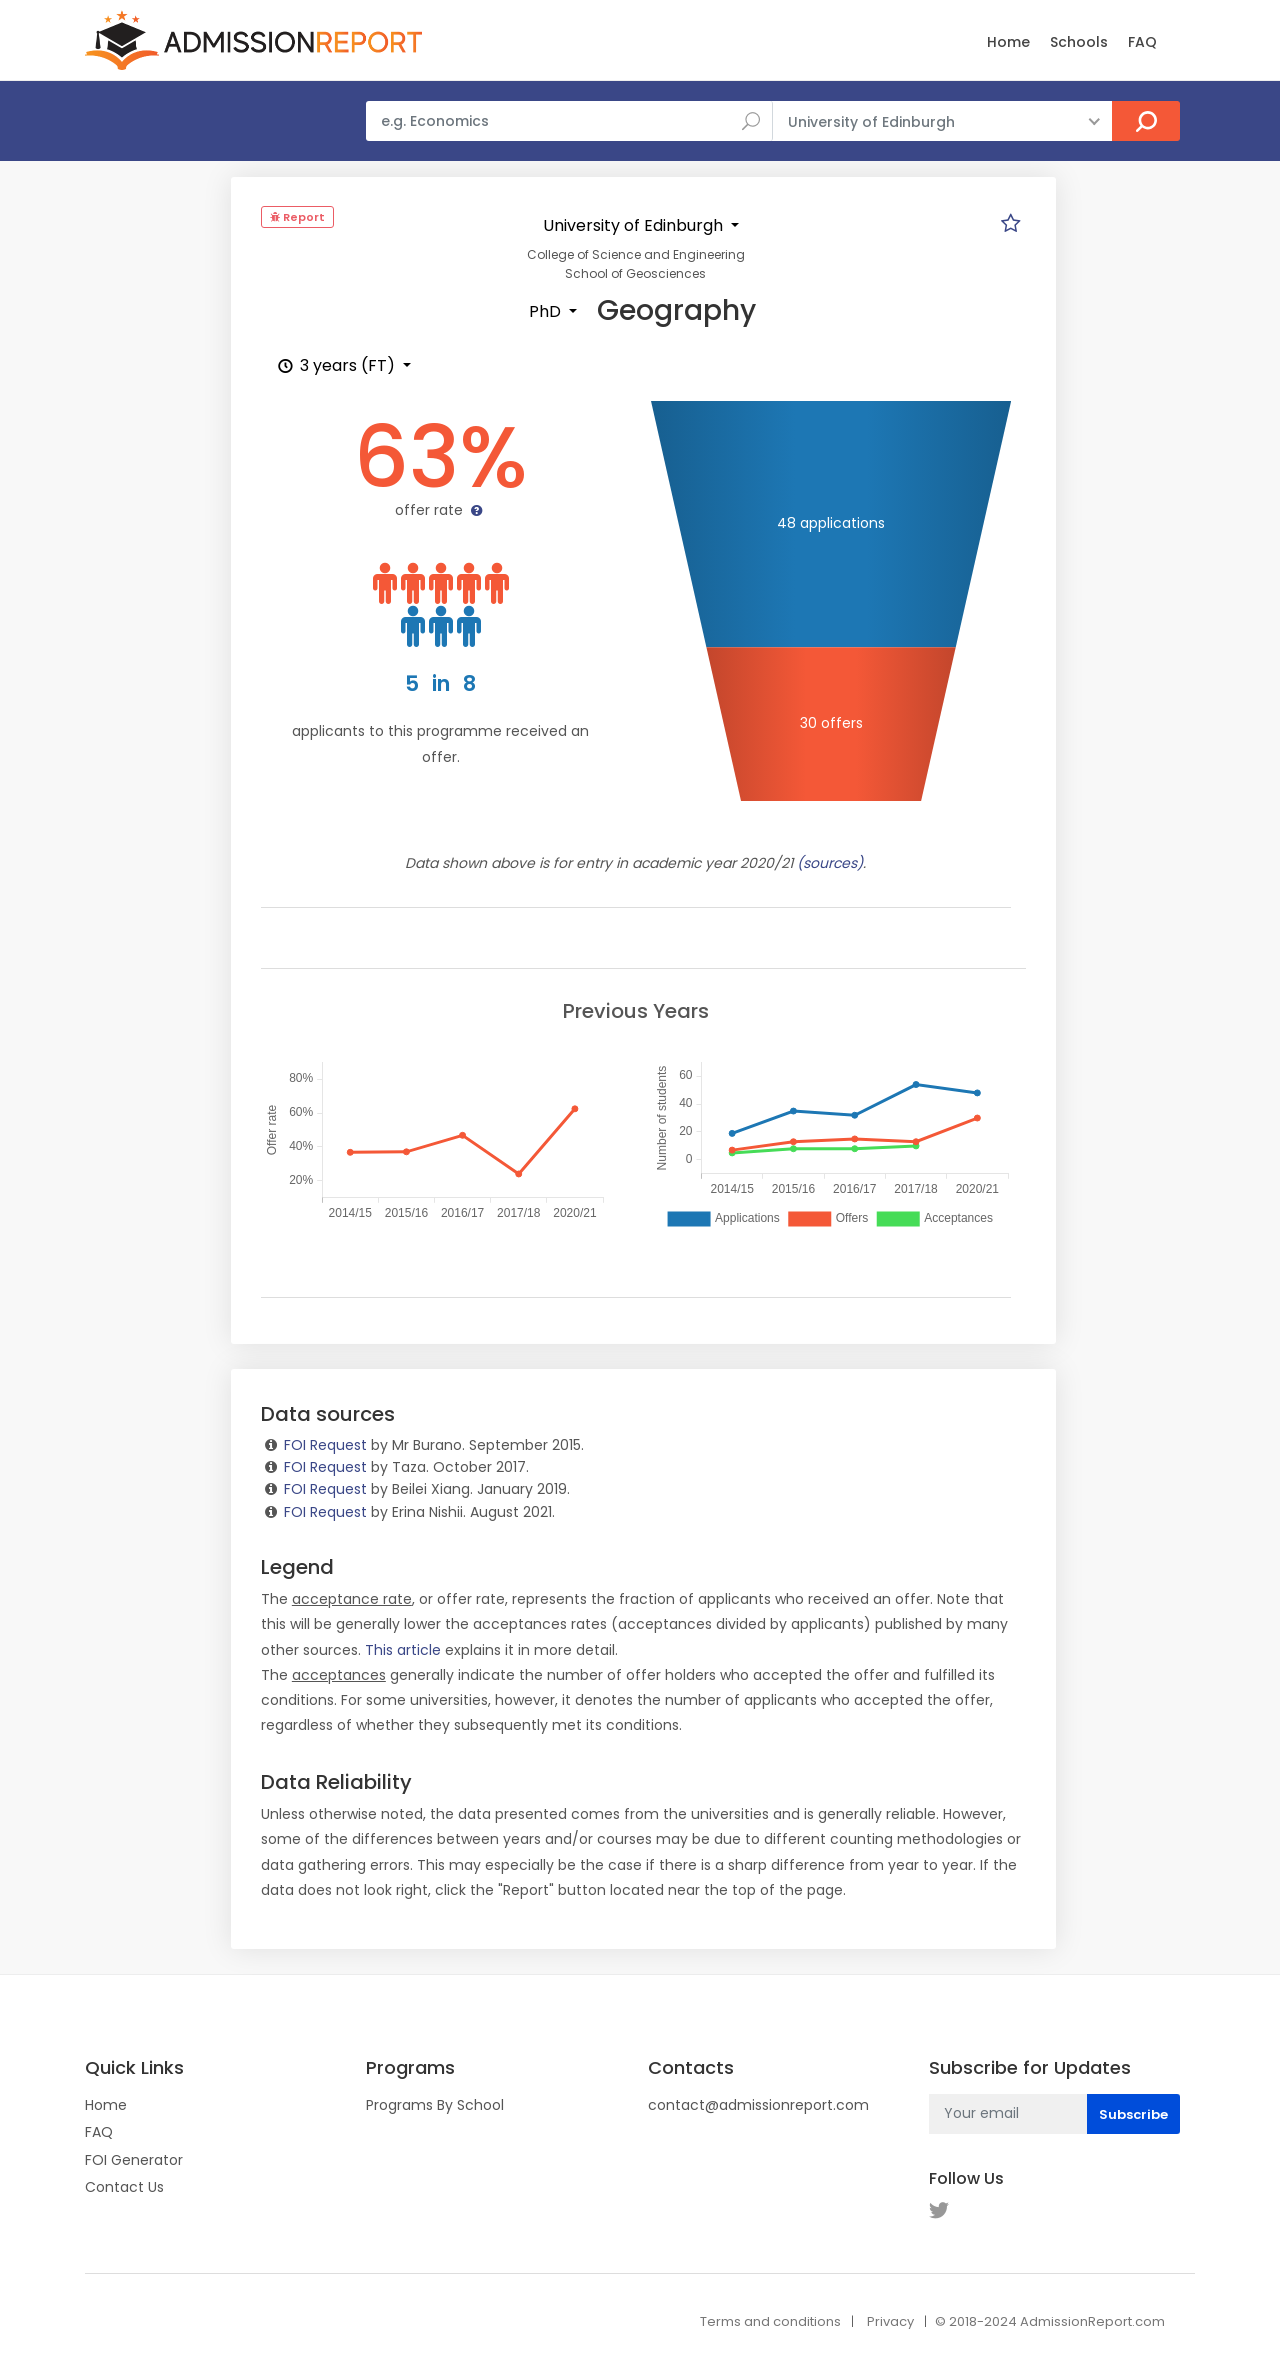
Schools (1079, 42)
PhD (547, 311)
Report (297, 217)
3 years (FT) (336, 365)
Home (1008, 42)
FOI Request (325, 1445)
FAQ (1142, 42)
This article (403, 1650)
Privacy (890, 2321)
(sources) (830, 863)
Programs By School (435, 2105)
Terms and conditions (770, 2321)
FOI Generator (134, 2160)
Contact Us (124, 2187)
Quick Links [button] (134, 2068)
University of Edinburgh (635, 225)
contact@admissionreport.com (758, 2105)
